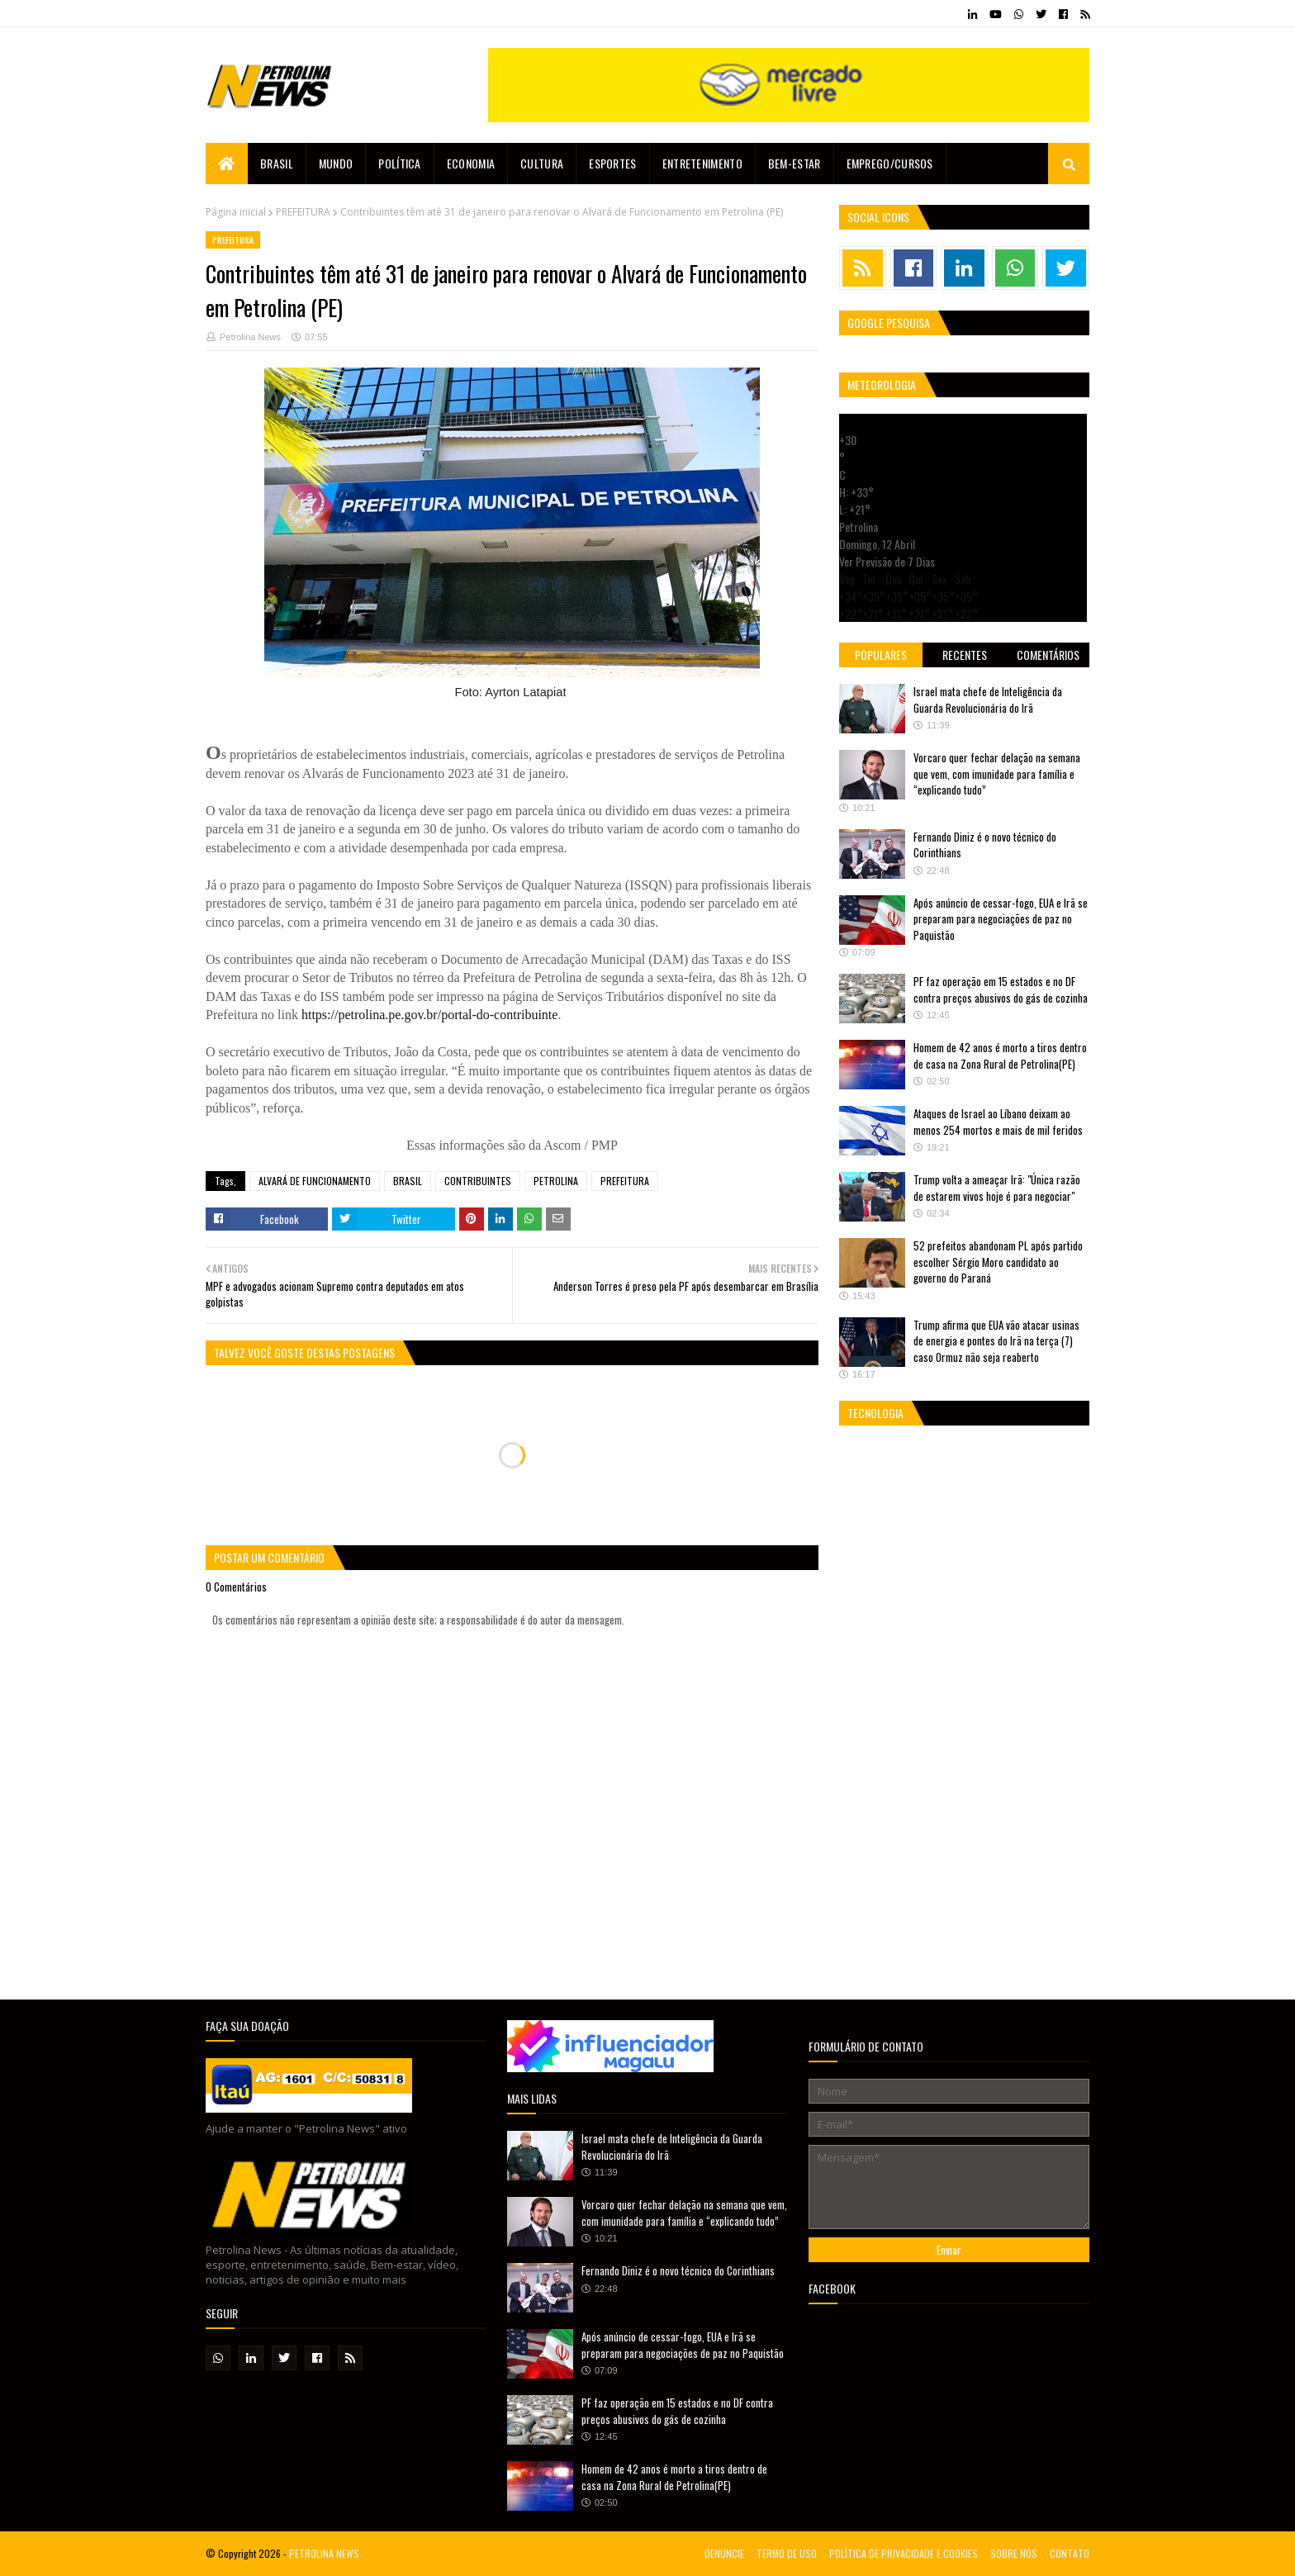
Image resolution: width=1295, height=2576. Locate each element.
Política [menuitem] (399, 163)
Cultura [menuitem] (541, 163)
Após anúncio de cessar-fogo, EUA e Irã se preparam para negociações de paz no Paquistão (1000, 918)
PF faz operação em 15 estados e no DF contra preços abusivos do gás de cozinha (1000, 989)
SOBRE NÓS (1013, 2553)
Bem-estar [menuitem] (794, 163)
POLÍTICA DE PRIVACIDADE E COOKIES (903, 2553)
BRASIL (407, 1181)
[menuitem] (227, 163)
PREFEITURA (303, 212)
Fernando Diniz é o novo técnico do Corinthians (984, 844)
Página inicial (236, 212)
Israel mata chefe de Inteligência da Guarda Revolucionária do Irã (987, 699)
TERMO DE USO (787, 2553)
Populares (881, 654)
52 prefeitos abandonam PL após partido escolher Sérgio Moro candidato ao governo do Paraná (998, 1261)
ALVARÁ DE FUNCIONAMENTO (315, 1181)
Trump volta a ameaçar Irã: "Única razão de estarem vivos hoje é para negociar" (996, 1187)
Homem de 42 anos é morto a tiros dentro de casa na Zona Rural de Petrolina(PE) (1000, 1055)
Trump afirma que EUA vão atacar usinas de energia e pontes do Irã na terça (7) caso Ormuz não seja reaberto (996, 1340)
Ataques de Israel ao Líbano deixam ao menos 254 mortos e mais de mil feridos (998, 1121)
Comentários (1048, 654)
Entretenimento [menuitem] (702, 163)
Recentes (964, 654)
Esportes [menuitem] (612, 163)
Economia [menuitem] (471, 163)
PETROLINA (556, 1181)
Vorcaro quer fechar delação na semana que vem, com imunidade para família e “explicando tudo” (996, 773)
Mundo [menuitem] (336, 163)
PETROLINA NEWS (324, 2553)
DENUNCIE (724, 2553)
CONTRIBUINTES (477, 1181)
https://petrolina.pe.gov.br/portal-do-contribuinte (429, 1015)
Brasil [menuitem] (276, 163)
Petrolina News (250, 337)
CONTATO (1069, 2553)
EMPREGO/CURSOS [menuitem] (890, 163)
